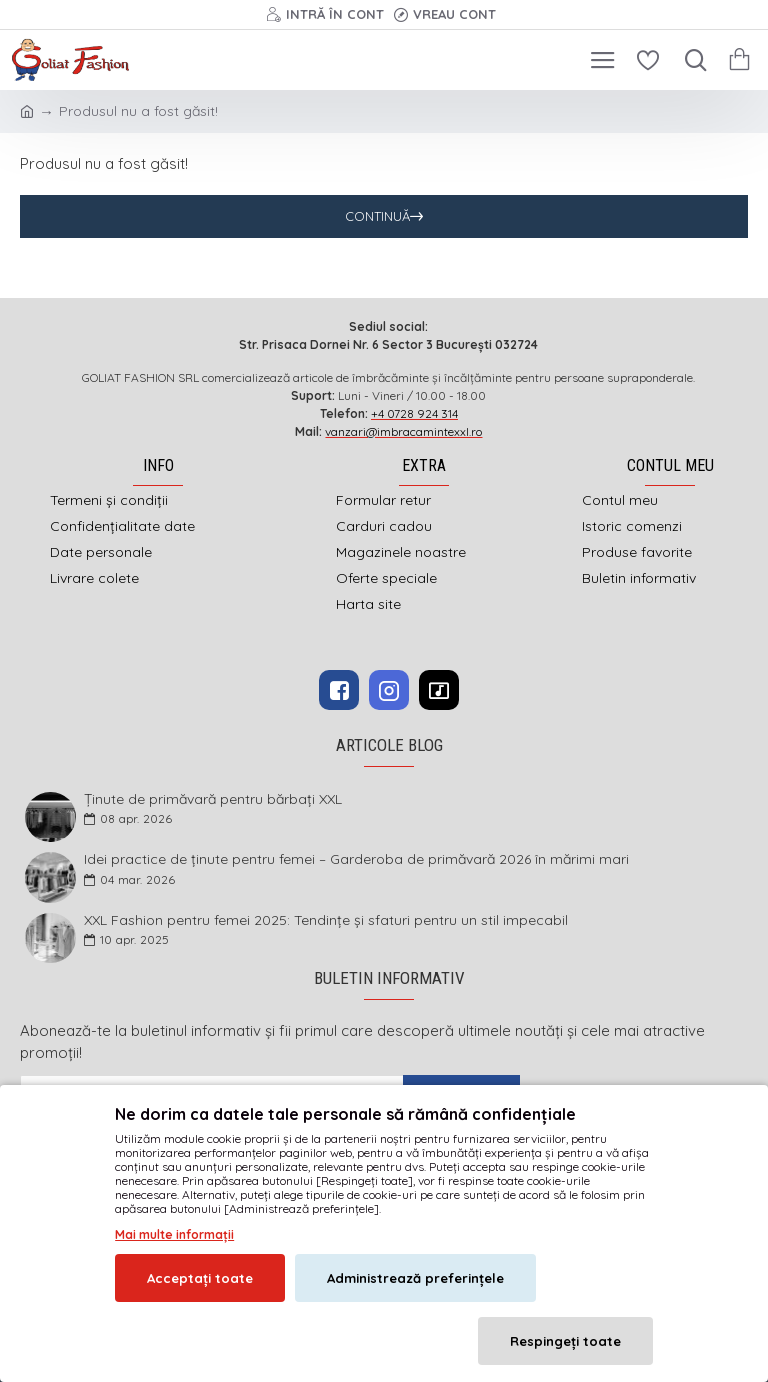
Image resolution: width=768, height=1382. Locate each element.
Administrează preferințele (415, 1278)
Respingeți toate (565, 1341)
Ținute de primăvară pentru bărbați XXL (213, 799)
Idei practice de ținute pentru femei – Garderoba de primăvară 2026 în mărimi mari (356, 859)
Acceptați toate (200, 1278)
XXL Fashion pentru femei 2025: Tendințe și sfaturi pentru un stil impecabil (326, 920)
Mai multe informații (174, 1234)
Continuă (377, 216)
